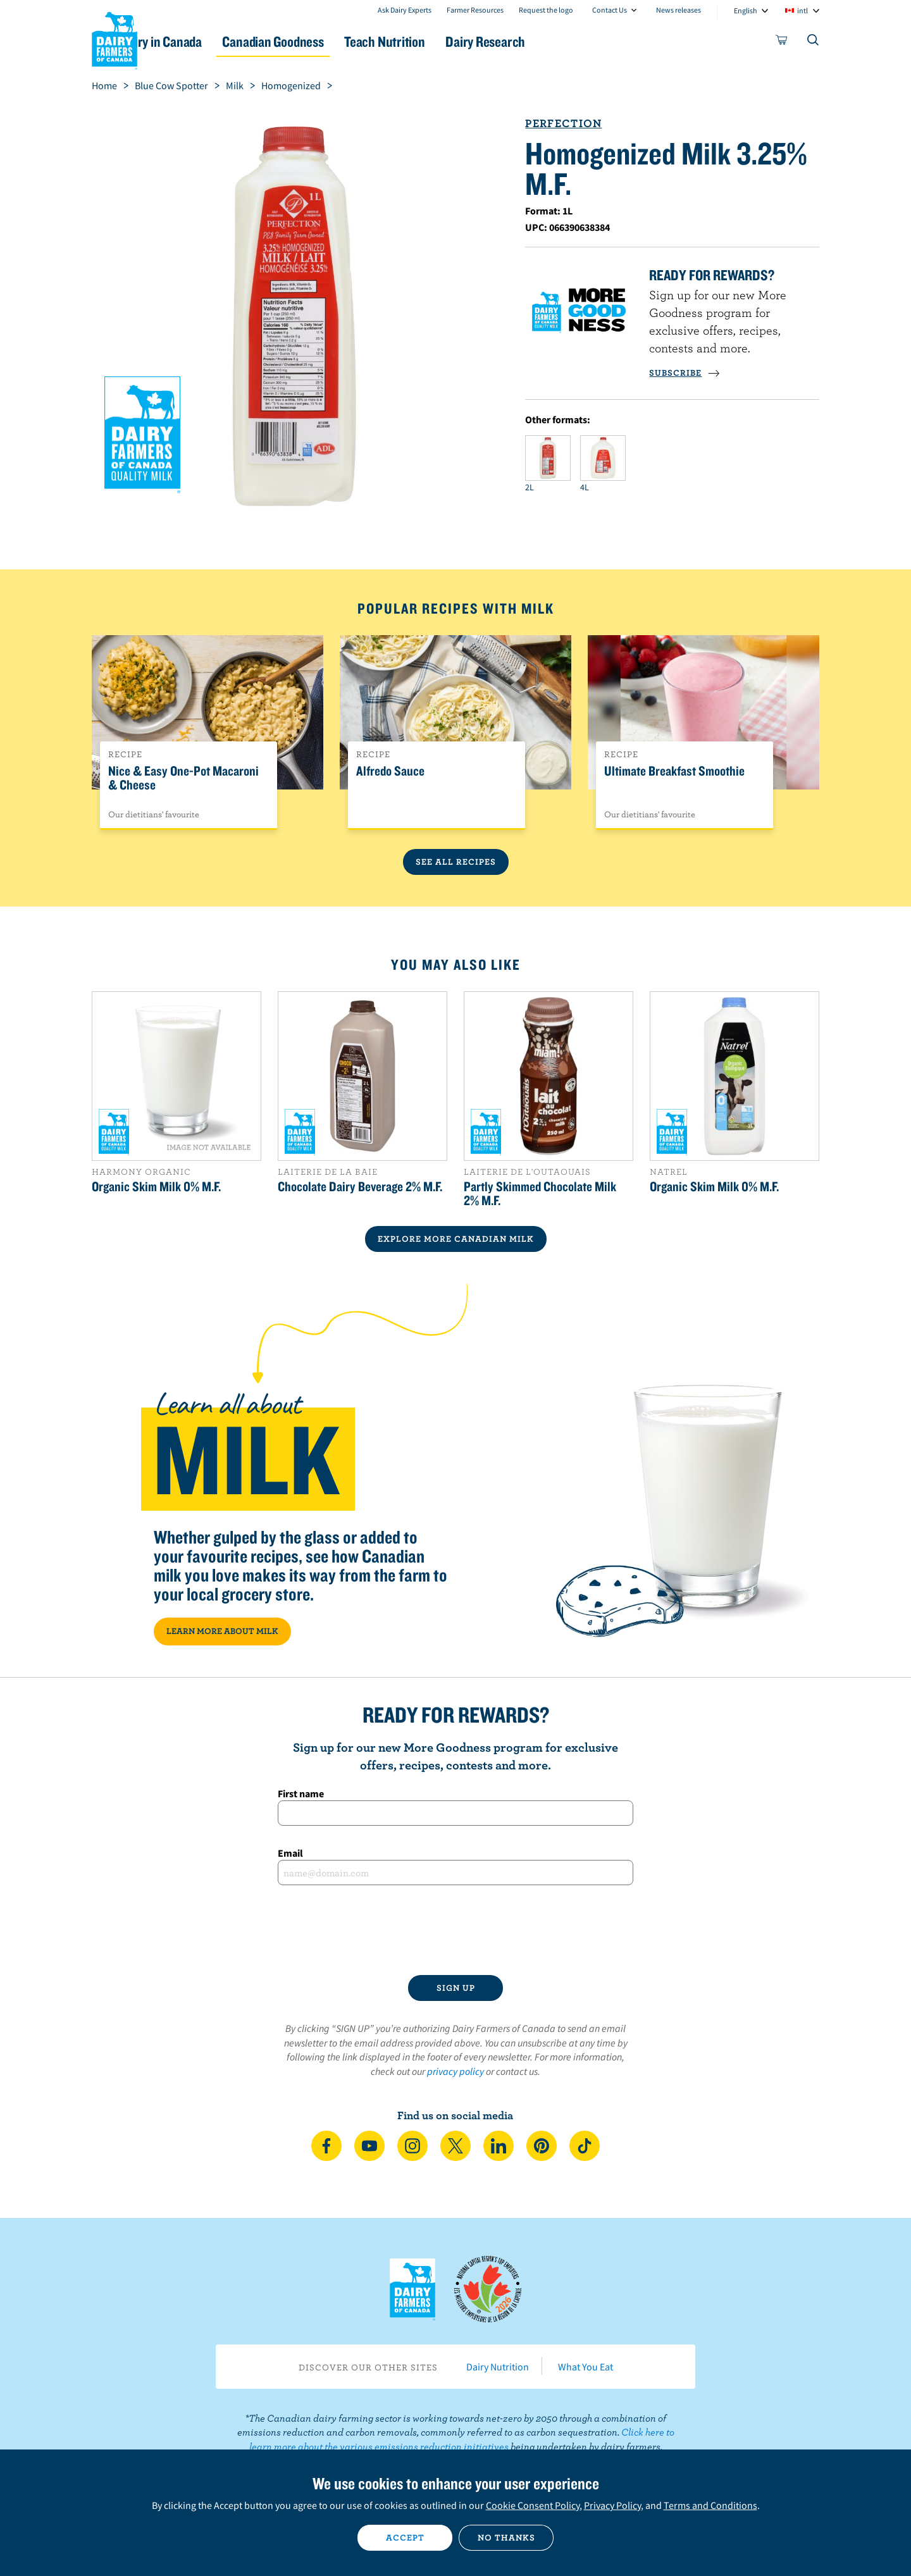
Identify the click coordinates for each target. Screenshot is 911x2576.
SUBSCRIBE (684, 373)
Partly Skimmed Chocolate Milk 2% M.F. (540, 1193)
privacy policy (455, 2071)
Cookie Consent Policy (532, 2505)
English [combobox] (745, 10)
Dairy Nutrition (497, 2366)
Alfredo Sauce (390, 771)
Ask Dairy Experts (404, 10)
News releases (678, 10)
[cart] (782, 42)
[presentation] (455, 1930)
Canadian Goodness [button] (336, 41)
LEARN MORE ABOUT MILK (222, 1631)
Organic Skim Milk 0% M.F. (156, 1186)
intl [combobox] (802, 10)
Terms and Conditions (710, 2505)
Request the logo (546, 10)
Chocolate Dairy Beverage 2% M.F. (360, 1186)
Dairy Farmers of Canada (114, 39)
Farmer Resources (475, 10)
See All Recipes (456, 862)
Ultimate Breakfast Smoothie (674, 771)
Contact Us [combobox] (609, 10)
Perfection (563, 123)
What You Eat (585, 2366)
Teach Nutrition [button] (460, 41)
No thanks (506, 2537)
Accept (405, 2537)
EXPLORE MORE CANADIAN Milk (456, 1239)
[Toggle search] (813, 42)
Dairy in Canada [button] (211, 41)
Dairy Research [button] (574, 41)
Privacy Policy (612, 2505)
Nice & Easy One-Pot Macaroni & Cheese (183, 778)
